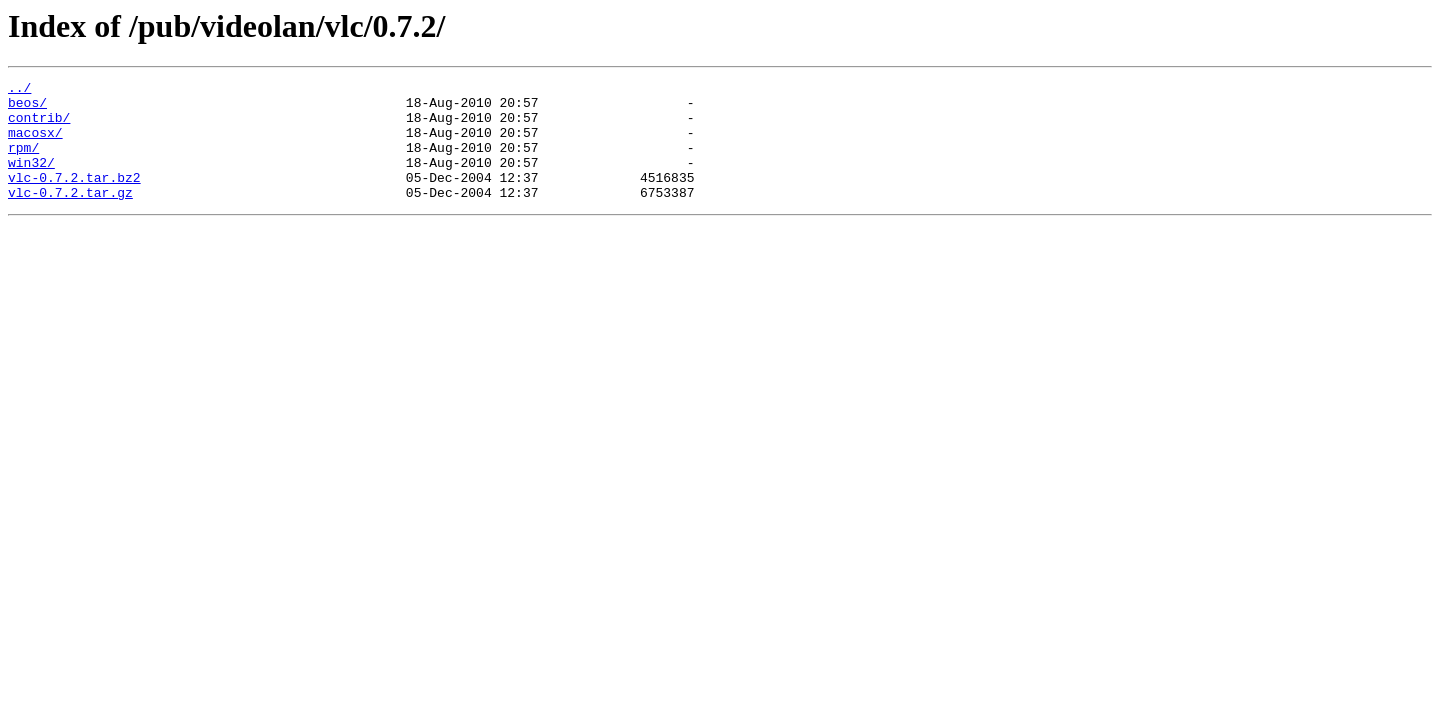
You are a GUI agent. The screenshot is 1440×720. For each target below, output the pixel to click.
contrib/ (39, 126)
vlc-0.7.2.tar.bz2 (74, 198)
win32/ (31, 180)
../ (19, 90)
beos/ (27, 108)
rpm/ (23, 162)
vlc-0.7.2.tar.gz (70, 216)
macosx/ (35, 144)
